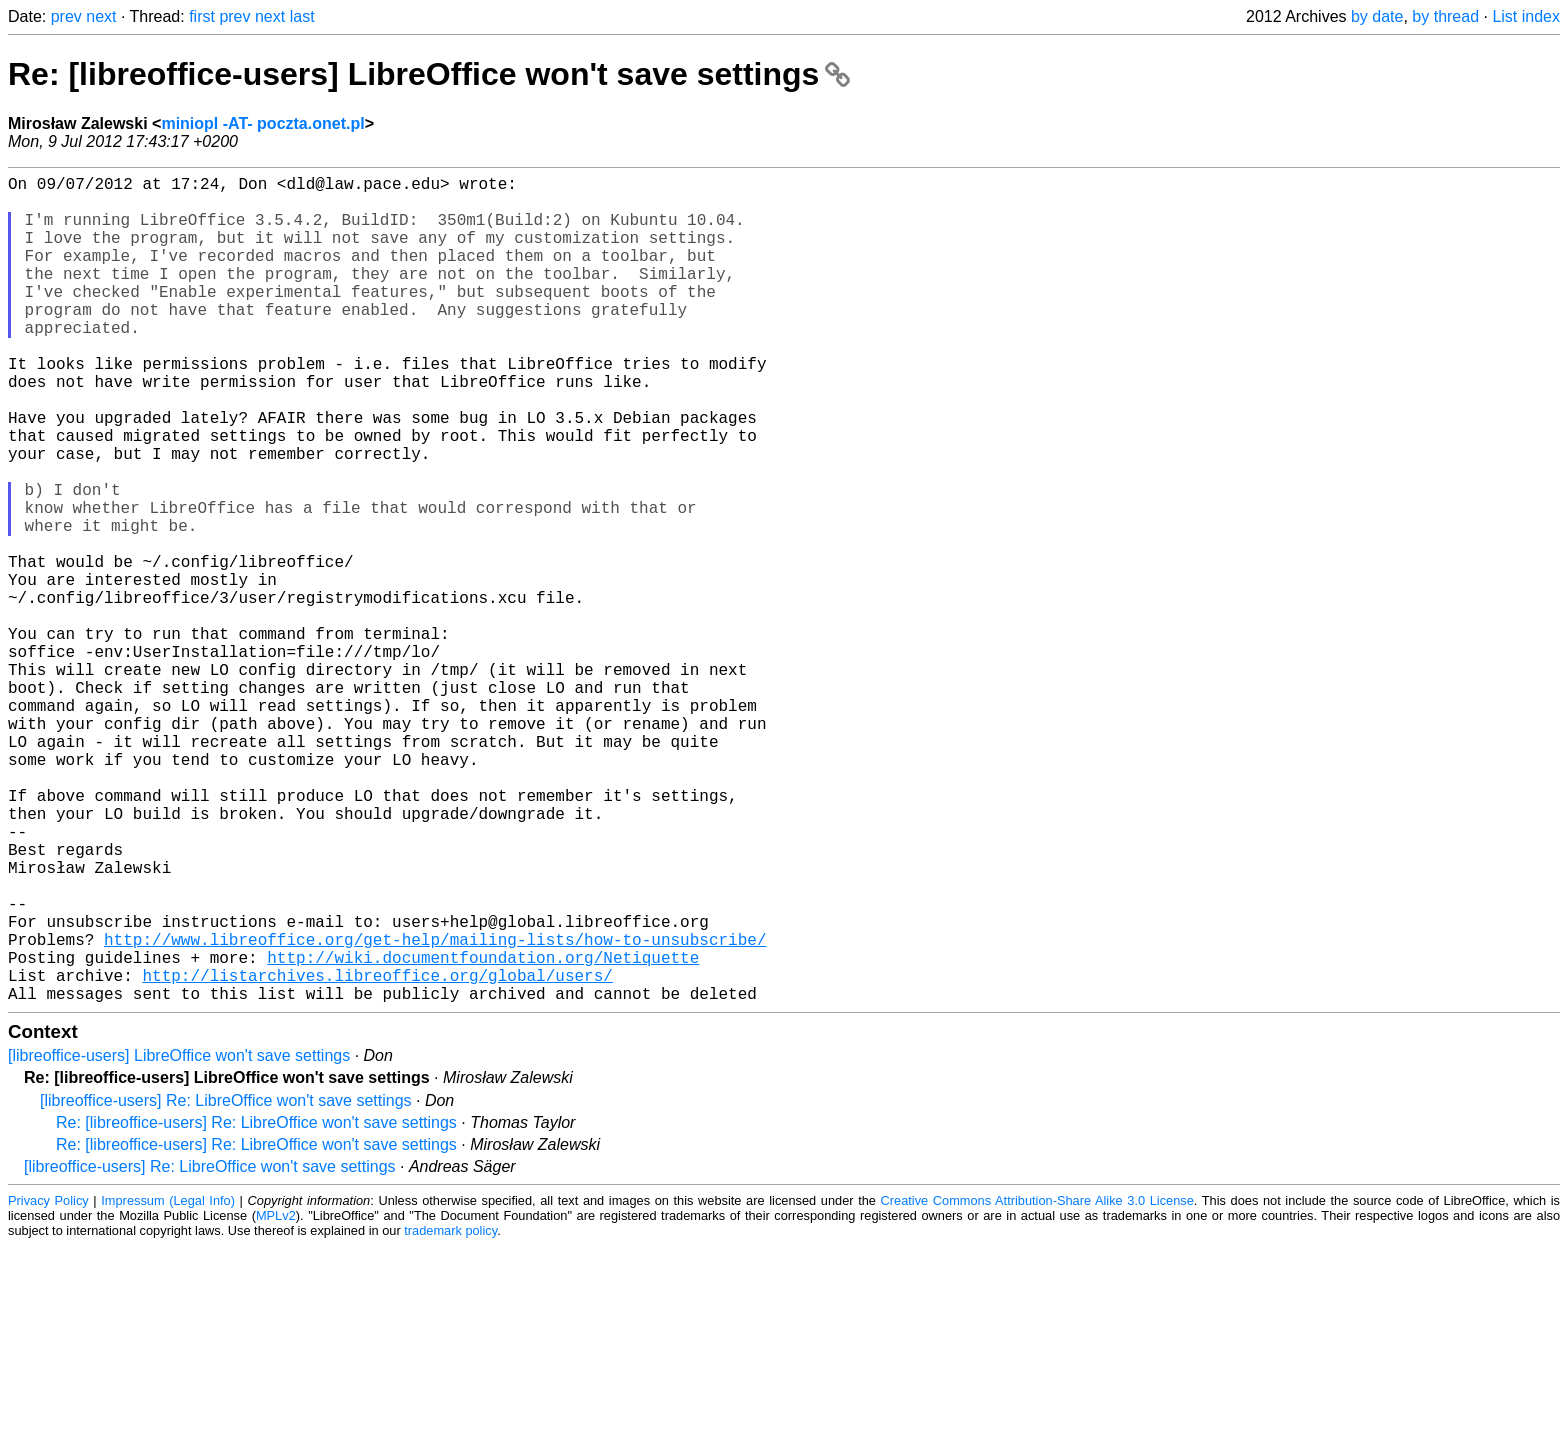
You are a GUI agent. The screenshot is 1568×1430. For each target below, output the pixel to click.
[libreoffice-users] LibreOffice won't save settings (179, 1239)
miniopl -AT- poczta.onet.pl (262, 123)
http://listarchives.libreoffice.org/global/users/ (377, 1155)
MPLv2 (276, 1399)
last (302, 16)
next (101, 16)
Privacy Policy (48, 1384)
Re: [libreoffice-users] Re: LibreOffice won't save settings (256, 1306)
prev (66, 16)
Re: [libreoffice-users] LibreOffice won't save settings (429, 74)
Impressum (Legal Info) (168, 1384)
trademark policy (450, 1414)
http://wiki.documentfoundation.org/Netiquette (483, 1133)
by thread (1445, 16)
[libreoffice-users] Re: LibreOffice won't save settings (226, 1284)
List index (1526, 16)
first (202, 16)
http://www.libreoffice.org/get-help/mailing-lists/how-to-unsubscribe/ (435, 1111)
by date (1377, 16)
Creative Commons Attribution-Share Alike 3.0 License (1037, 1384)
